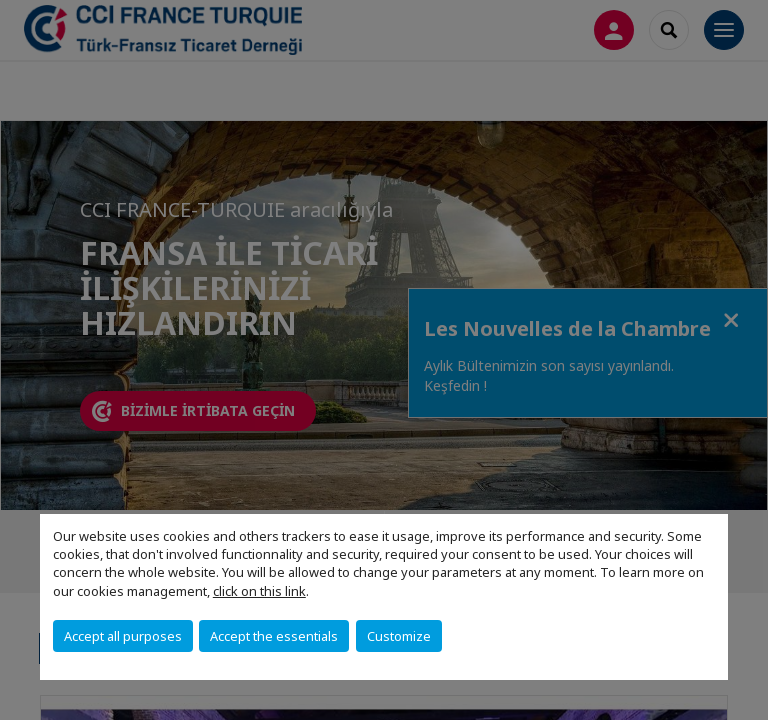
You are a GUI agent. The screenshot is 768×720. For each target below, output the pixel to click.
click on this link (259, 591)
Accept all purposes (123, 636)
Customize (399, 636)
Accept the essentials (274, 636)
